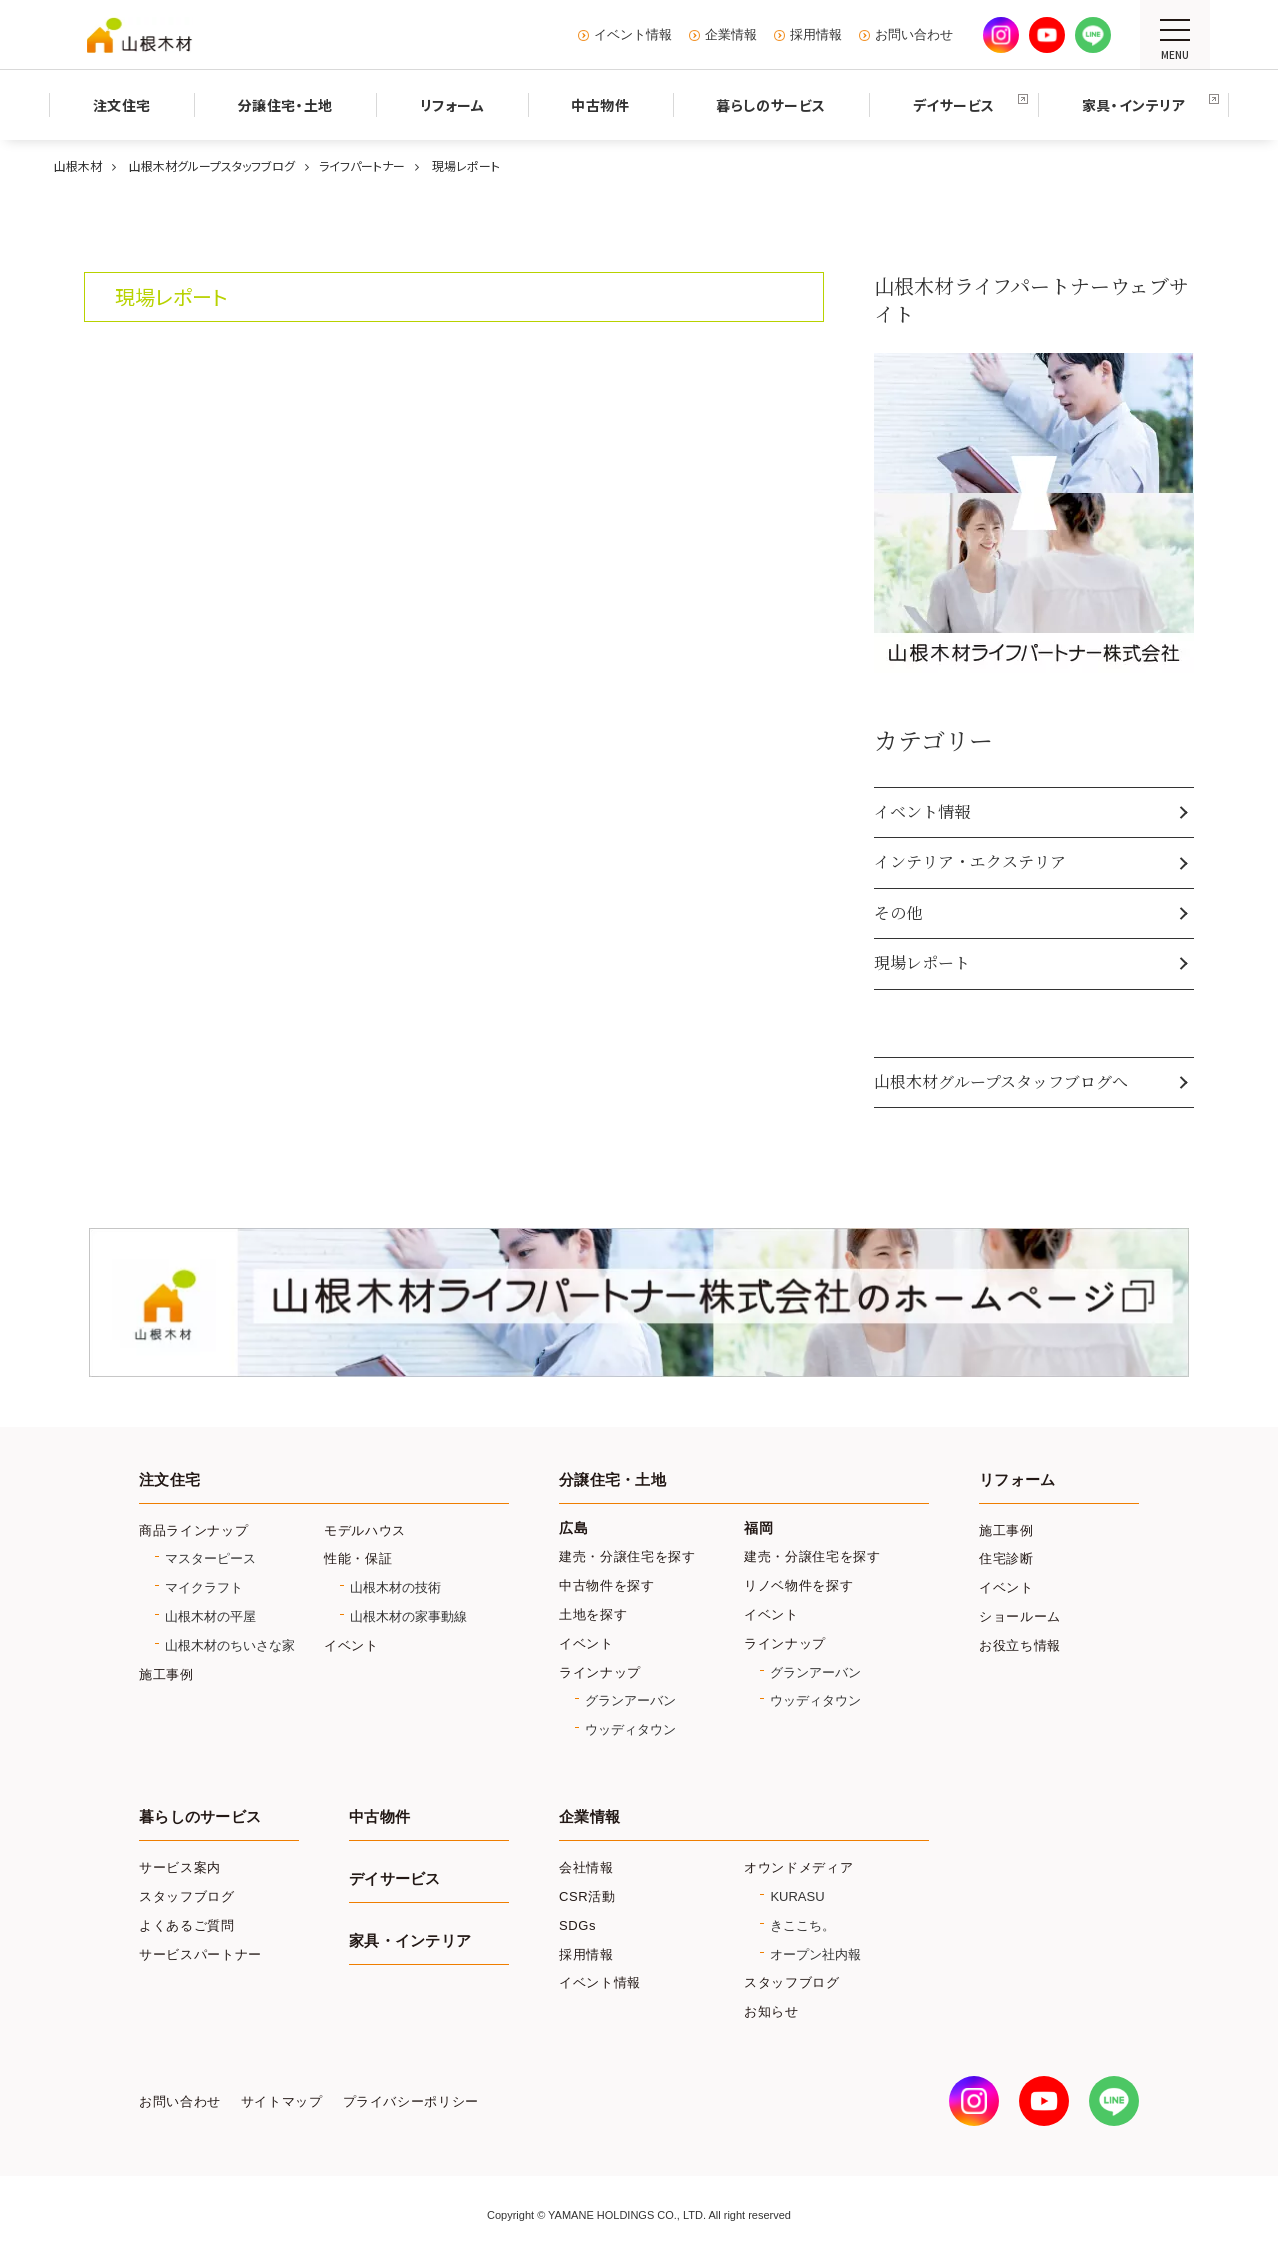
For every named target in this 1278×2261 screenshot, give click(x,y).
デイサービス (395, 1879)
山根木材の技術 (395, 1587)
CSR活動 (587, 1896)
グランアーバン (630, 1700)
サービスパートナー (200, 1954)
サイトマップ (282, 2102)
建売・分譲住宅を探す (627, 1556)
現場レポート (922, 962)
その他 (898, 912)
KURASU (797, 1896)
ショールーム (1020, 1616)
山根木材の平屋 (210, 1616)
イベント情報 (633, 35)
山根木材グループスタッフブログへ (1001, 1081)
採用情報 (816, 35)
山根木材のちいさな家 (230, 1645)
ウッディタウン (630, 1729)
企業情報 (731, 35)
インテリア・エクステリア (970, 861)
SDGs (577, 1925)
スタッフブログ (187, 1896)
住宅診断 (1006, 1558)
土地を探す (593, 1614)
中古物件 (379, 1817)
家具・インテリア (410, 1941)
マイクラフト (204, 1587)
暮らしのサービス (200, 1817)
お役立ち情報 (1020, 1645)
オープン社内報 (815, 1954)
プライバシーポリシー (411, 2102)
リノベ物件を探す (798, 1585)
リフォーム (1017, 1480)
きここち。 (802, 1925)
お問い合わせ (914, 35)
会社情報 (586, 1867)
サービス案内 (180, 1867)
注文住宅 (169, 1480)
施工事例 (166, 1674)
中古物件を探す (607, 1585)
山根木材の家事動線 (408, 1616)
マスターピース (210, 1558)
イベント (351, 1645)
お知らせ (771, 2011)
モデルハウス (365, 1530)
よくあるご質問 (187, 1925)
